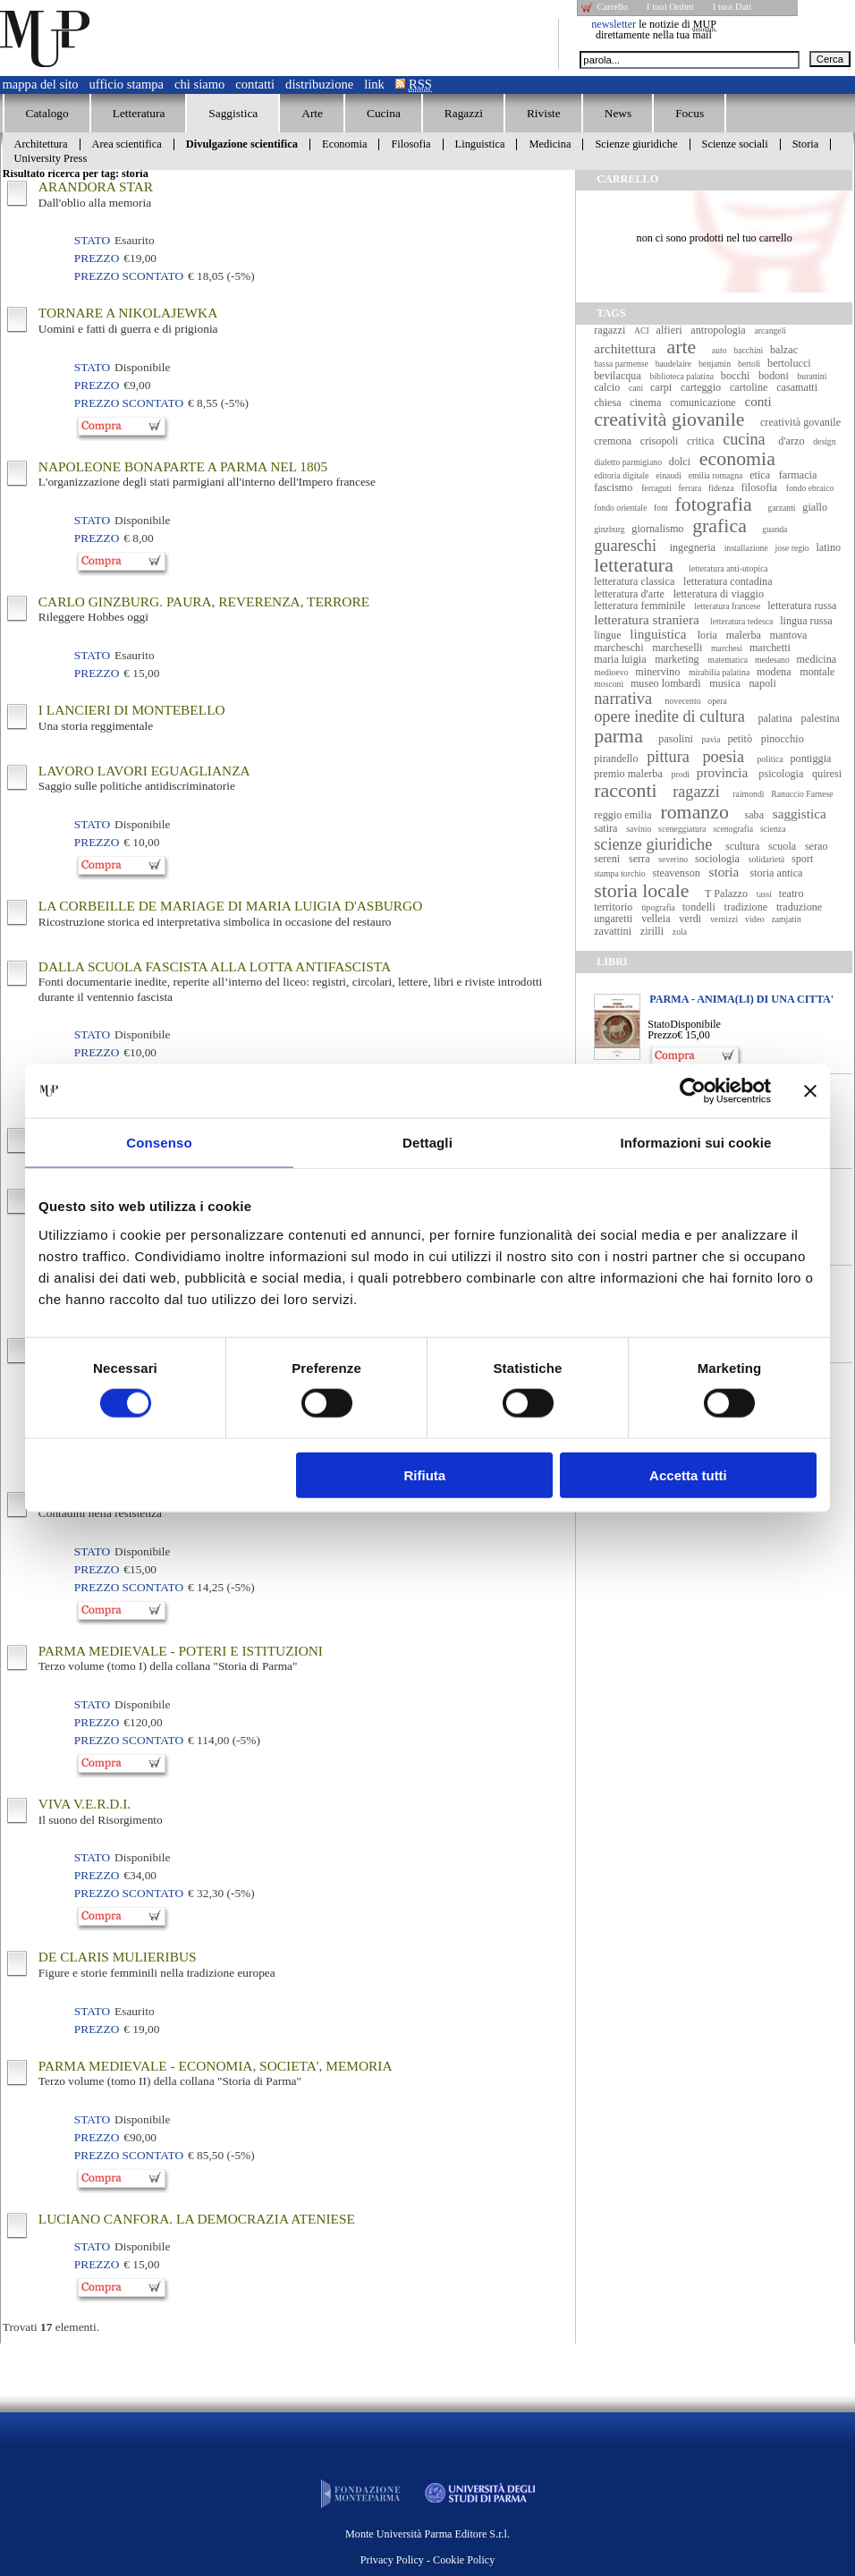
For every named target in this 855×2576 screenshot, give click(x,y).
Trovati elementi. (51, 2327)
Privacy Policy (392, 2560)
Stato (659, 1024)
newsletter (613, 24)
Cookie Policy (464, 2560)
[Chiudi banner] (810, 1091)
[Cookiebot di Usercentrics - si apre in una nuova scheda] (692, 1091)
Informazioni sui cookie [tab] (696, 1142)
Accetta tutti (688, 1474)
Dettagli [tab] (427, 1142)
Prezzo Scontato (128, 276)
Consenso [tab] (158, 1142)
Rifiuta (425, 1474)
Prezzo (662, 1035)
